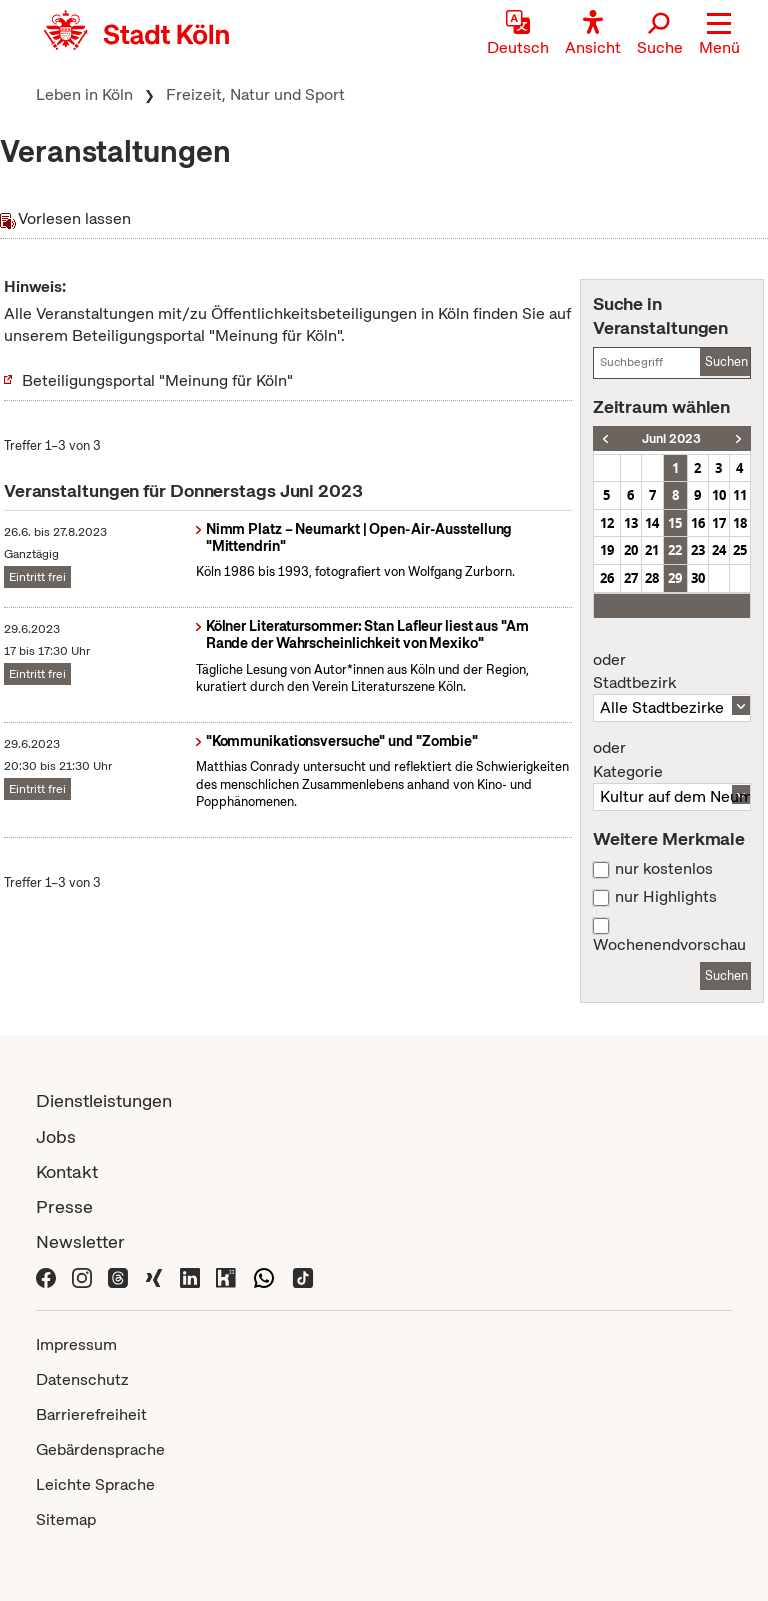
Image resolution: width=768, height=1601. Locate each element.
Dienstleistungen (104, 1100)
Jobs (56, 1136)
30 (698, 578)
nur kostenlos (664, 869)
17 (719, 523)
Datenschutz (82, 1379)
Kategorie (672, 760)
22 (675, 550)
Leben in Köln (84, 94)
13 (631, 523)
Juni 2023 (671, 438)
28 (652, 578)
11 (740, 495)
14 (652, 523)
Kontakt (67, 1171)
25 (740, 550)
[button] (719, 35)
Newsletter (80, 1241)
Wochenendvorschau (669, 945)
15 (675, 523)
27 (631, 578)
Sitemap (66, 1519)
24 (719, 550)
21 (652, 550)
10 (719, 495)
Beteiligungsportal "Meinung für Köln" (157, 380)
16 (698, 523)
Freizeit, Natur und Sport (255, 94)
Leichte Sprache (95, 1484)
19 (607, 550)
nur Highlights (666, 897)
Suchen (726, 361)
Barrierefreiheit (91, 1414)
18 (740, 523)
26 (607, 578)
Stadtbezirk (672, 672)
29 (675, 578)
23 (698, 550)
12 (607, 523)
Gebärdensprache (100, 1449)
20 (631, 550)
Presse (64, 1206)
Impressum (76, 1344)
